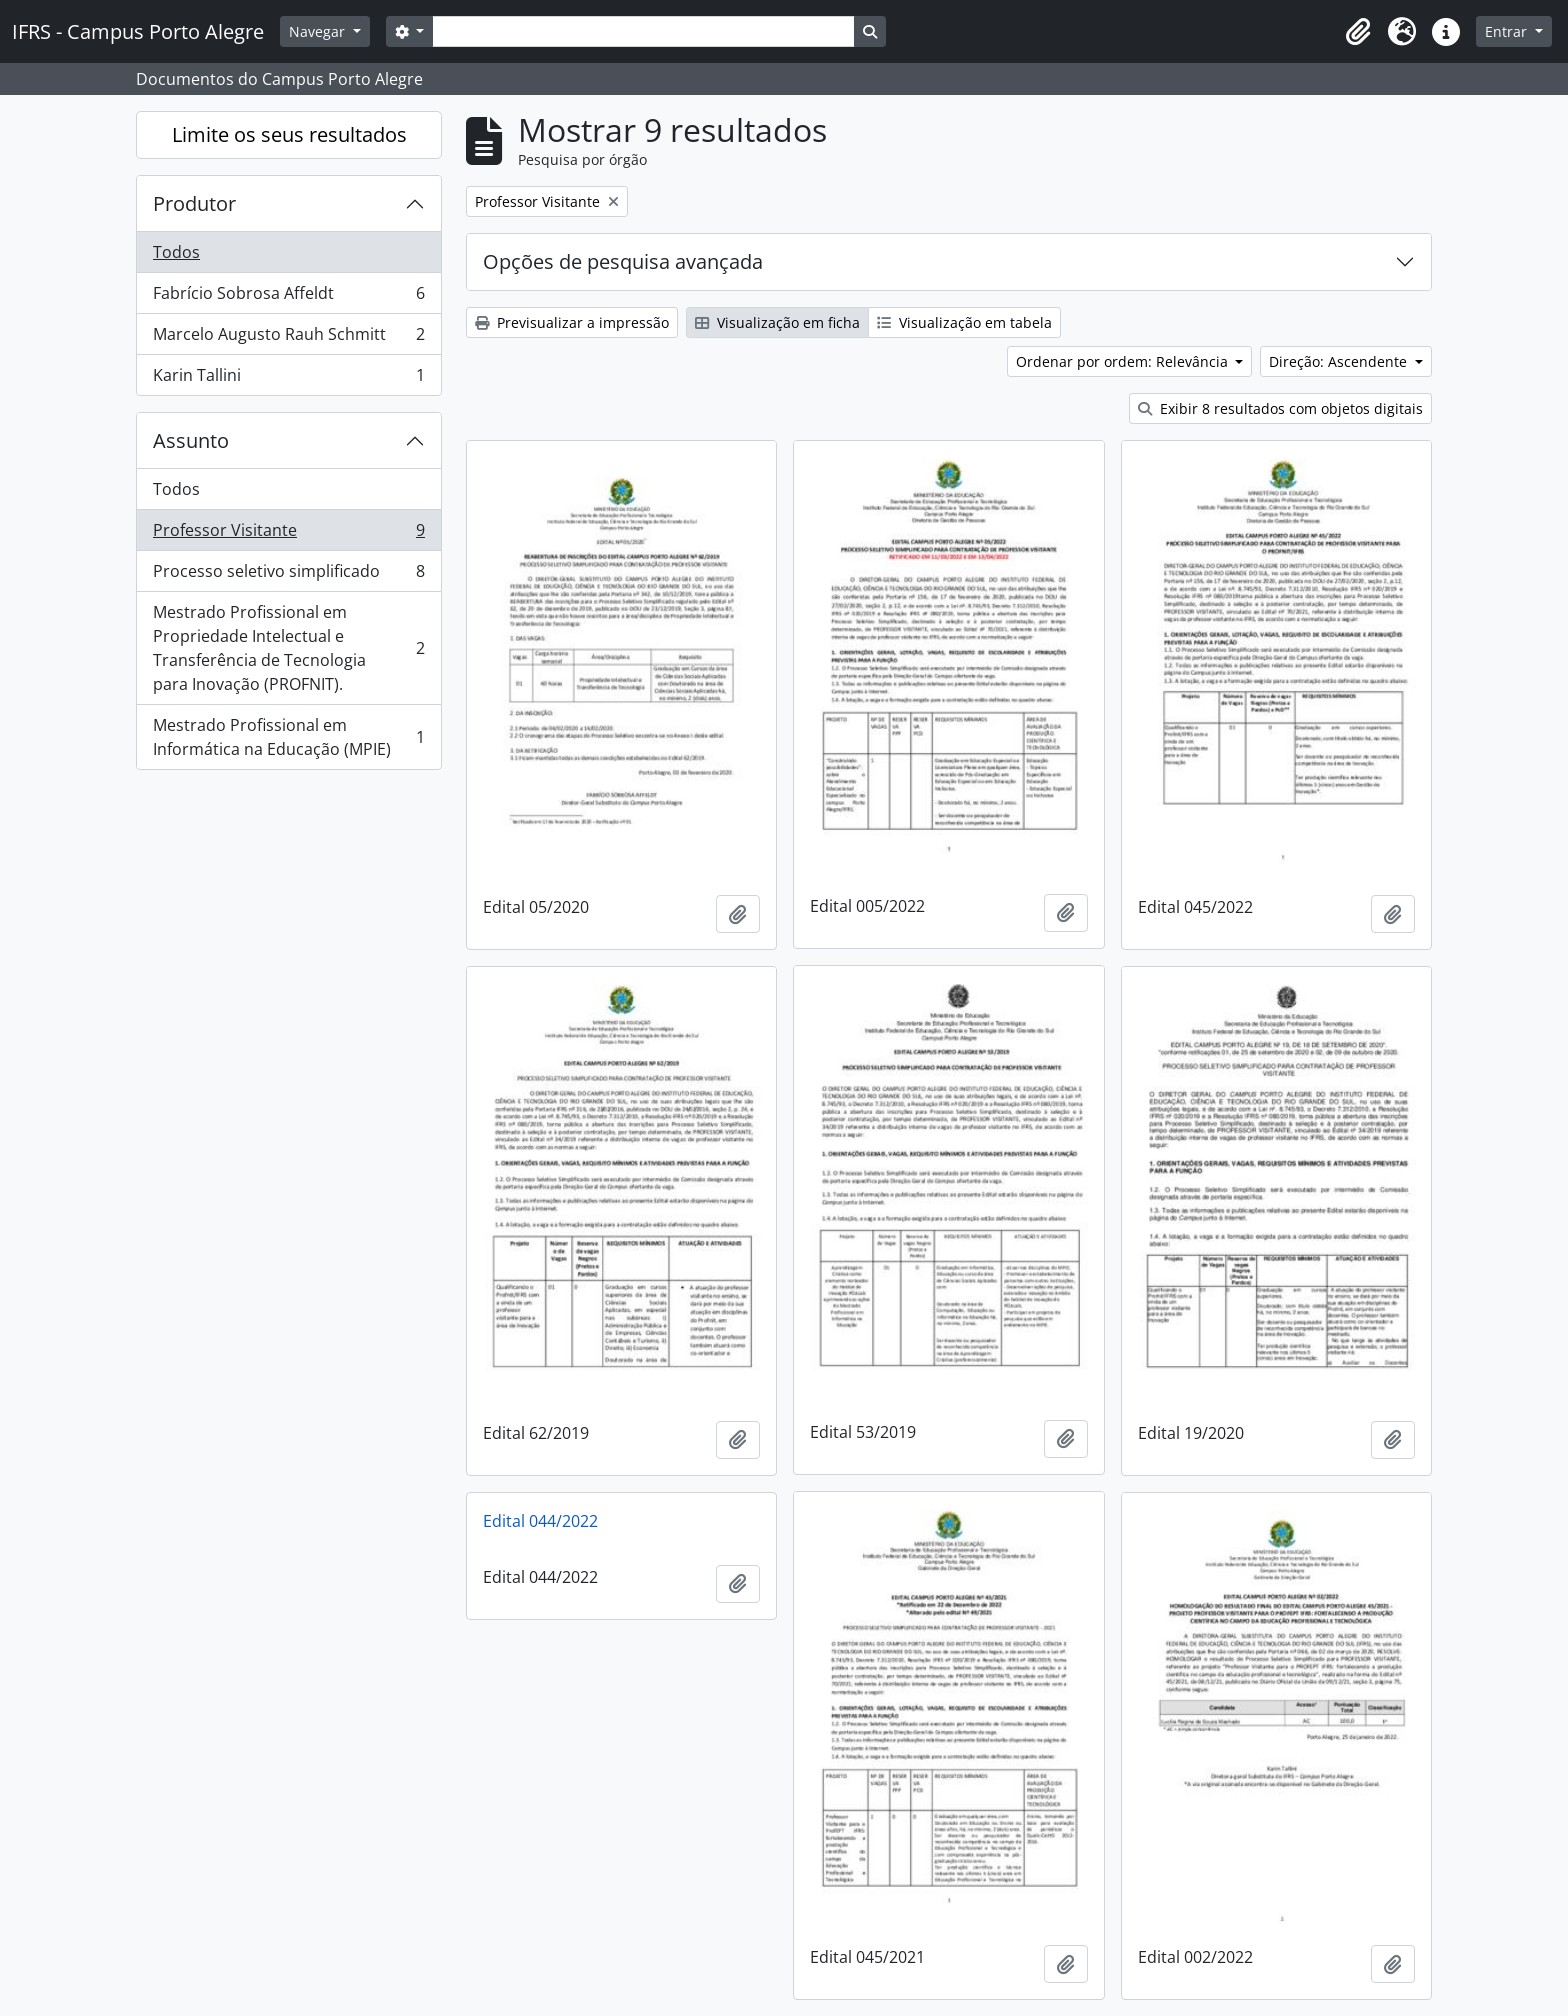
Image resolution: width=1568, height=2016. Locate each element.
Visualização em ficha (777, 322)
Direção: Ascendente (1340, 361)
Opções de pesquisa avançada (623, 261)
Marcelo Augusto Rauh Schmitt (288, 338)
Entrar (1508, 31)
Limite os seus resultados (289, 134)
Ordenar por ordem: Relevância (1124, 361)
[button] (1358, 32)
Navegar (319, 31)
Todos (176, 252)
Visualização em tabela (964, 322)
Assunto (191, 440)
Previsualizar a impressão (572, 322)
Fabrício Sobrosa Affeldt (288, 297)
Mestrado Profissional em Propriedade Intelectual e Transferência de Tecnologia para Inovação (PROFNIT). (288, 648)
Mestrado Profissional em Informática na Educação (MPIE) (288, 737)
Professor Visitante (288, 534)
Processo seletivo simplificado (288, 575)
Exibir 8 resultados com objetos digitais (1280, 408)
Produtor (194, 203)
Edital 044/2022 (540, 1521)
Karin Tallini (288, 379)
